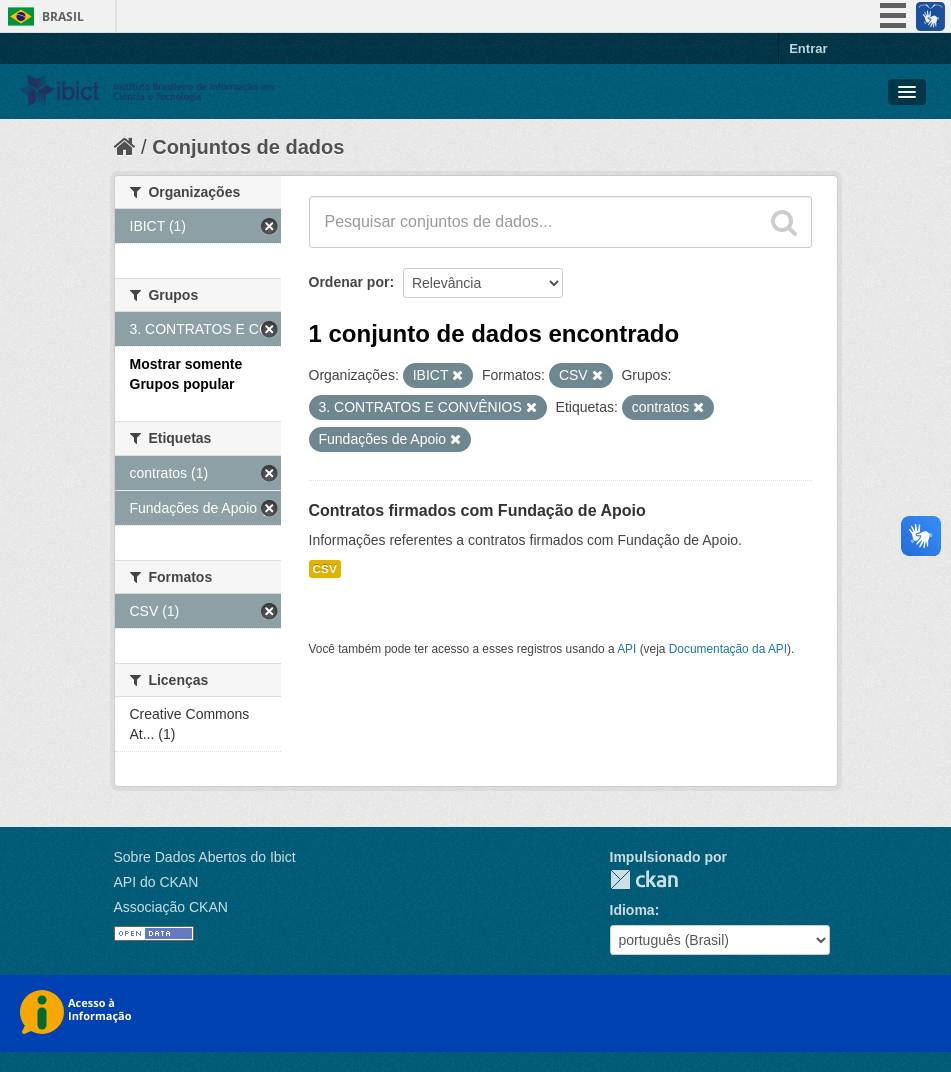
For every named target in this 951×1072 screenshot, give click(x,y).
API (626, 649)
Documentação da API (728, 649)
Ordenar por (349, 282)
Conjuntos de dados (248, 147)
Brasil (63, 16)
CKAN (644, 879)
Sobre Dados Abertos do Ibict (205, 857)
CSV (325, 569)
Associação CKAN (171, 907)
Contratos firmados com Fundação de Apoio (477, 510)
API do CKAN (156, 882)
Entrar (808, 48)
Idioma (632, 910)
